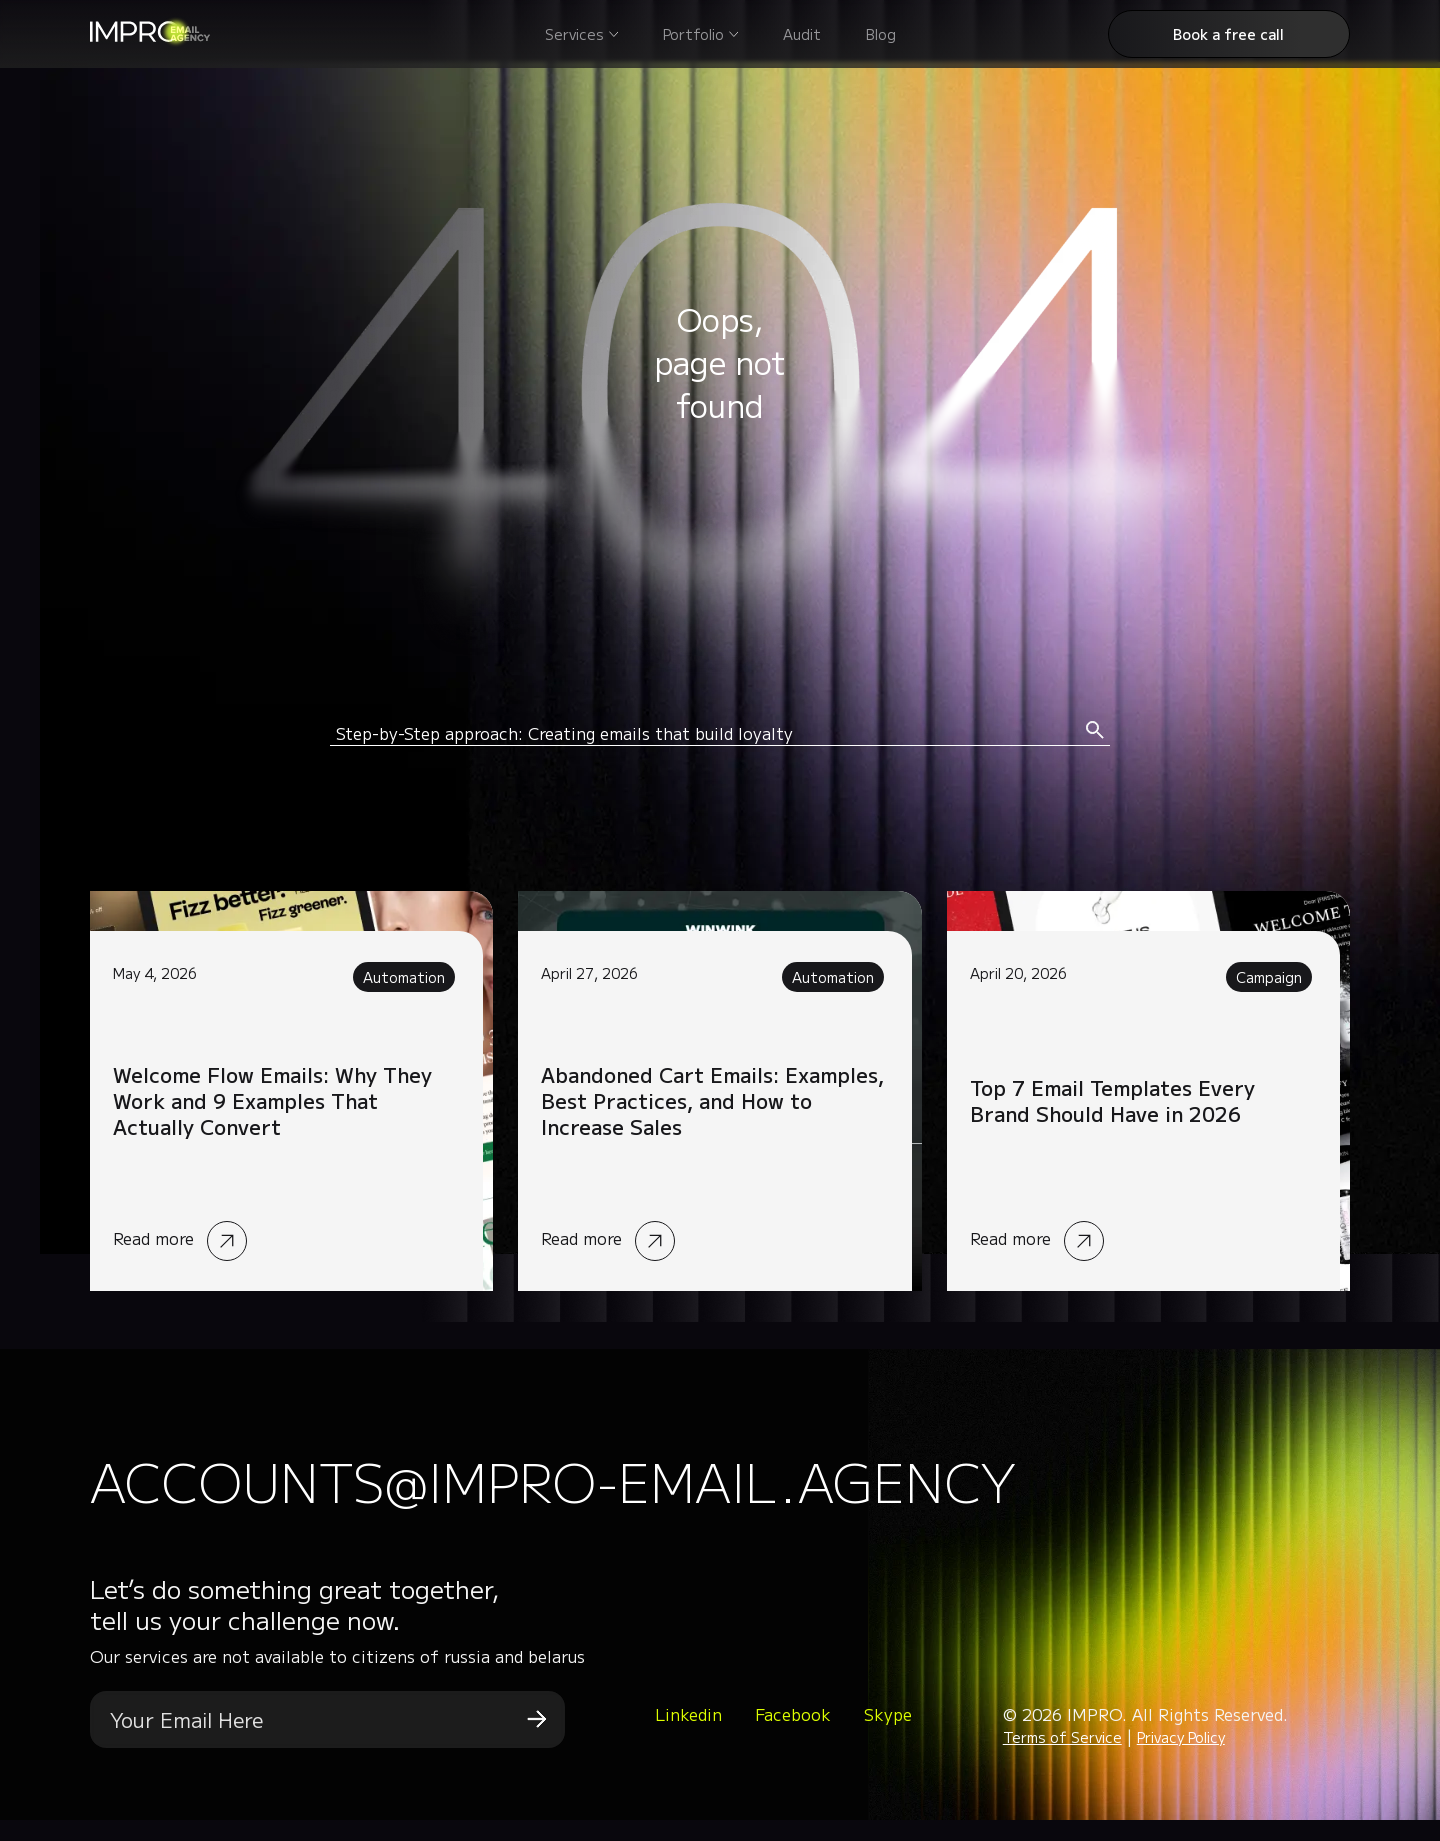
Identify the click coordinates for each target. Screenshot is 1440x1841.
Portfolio (693, 34)
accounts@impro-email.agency (708, 1491)
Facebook (793, 1734)
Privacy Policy (1181, 1758)
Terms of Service (1062, 1758)
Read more (291, 1091)
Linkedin (688, 1734)
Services (574, 34)
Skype (888, 1734)
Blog (881, 34)
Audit (802, 34)
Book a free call (1228, 34)
